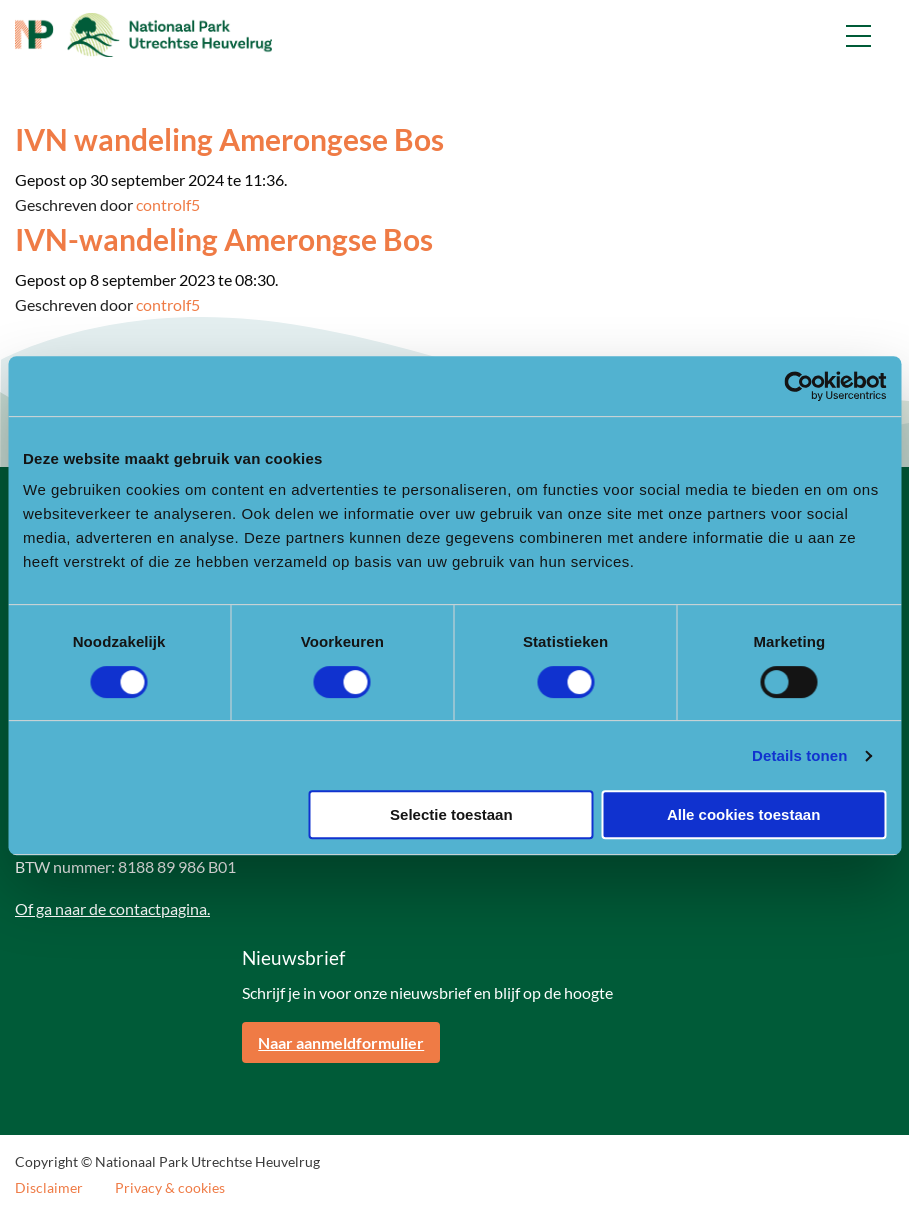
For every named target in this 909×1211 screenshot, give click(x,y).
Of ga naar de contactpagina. (112, 908)
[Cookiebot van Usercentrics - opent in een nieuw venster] (798, 386)
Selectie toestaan (451, 814)
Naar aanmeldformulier (341, 1042)
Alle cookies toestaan (743, 814)
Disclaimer (49, 1188)
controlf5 (168, 204)
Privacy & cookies (170, 1188)
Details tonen (799, 755)
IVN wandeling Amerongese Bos (229, 139)
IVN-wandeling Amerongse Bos (224, 239)
